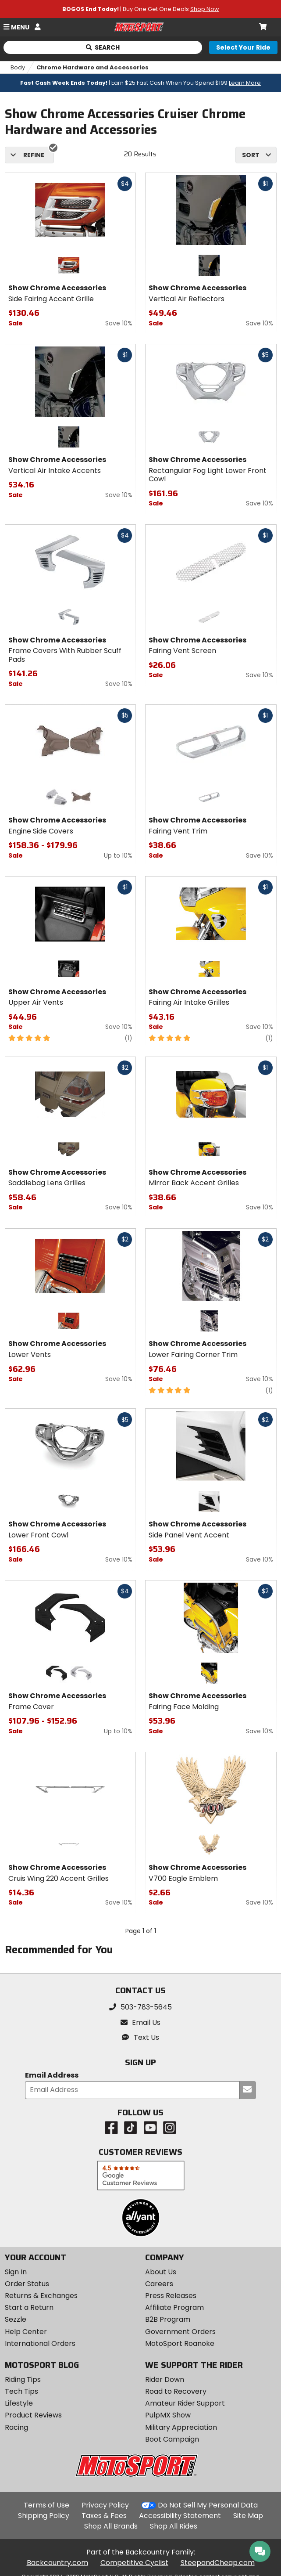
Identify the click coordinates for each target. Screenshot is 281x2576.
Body (18, 67)
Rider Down (164, 2379)
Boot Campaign (172, 2439)
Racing (16, 2427)
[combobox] (256, 155)
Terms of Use (46, 2505)
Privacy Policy (105, 2505)
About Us (160, 2272)
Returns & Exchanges (41, 2296)
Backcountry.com (57, 2563)
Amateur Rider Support (185, 2403)
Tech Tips (21, 2391)
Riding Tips (23, 2379)
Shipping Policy (43, 2516)
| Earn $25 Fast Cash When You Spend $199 (140, 83)
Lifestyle (19, 2403)
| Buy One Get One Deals (140, 9)
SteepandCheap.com (218, 2563)
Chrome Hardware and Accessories (92, 67)
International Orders (40, 2343)
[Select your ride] (243, 47)
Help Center (26, 2332)
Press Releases (170, 2296)
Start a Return (29, 2307)
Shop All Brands (111, 2526)
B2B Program (167, 2319)
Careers (159, 2284)
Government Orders (180, 2332)
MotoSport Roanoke (179, 2343)
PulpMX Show (168, 2415)
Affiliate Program (174, 2307)
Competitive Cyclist (134, 2563)
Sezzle (15, 2319)
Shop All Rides (173, 2526)
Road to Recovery (175, 2391)
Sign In (16, 2272)
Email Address (51, 2075)
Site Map (248, 2516)
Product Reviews (33, 2415)
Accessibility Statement (180, 2516)
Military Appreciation (181, 2427)
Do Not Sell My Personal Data (208, 2505)
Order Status (27, 2284)
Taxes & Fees (104, 2516)
